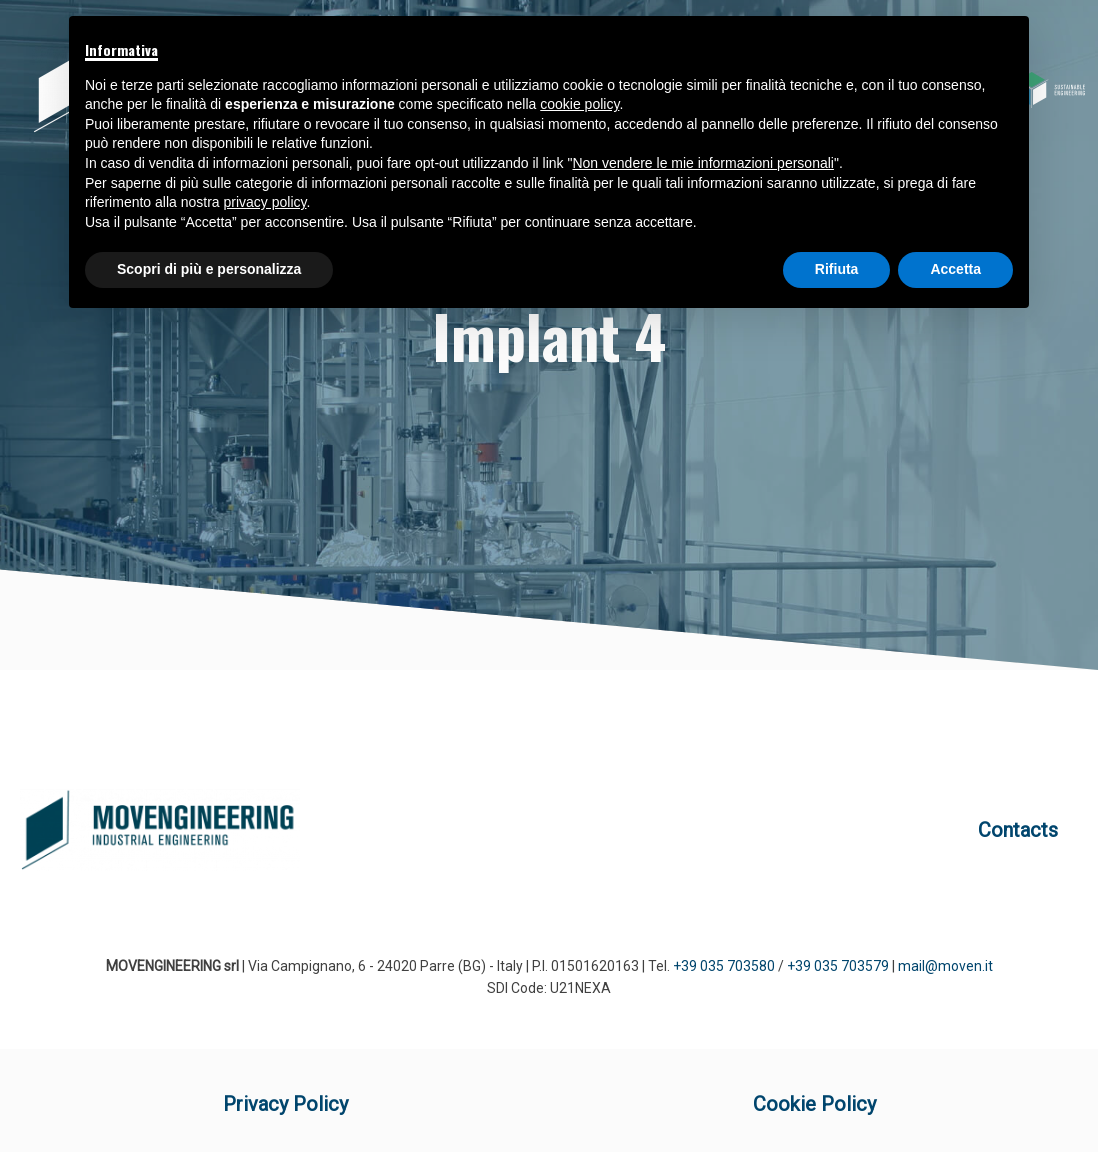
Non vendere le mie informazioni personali (702, 163)
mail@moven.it (945, 966)
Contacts (1018, 830)
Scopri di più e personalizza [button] (209, 269)
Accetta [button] (955, 269)
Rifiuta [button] (837, 269)
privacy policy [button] (265, 202)
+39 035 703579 (838, 966)
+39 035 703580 (724, 966)
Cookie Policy (814, 1104)
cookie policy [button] (579, 104)
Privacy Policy (285, 1104)
